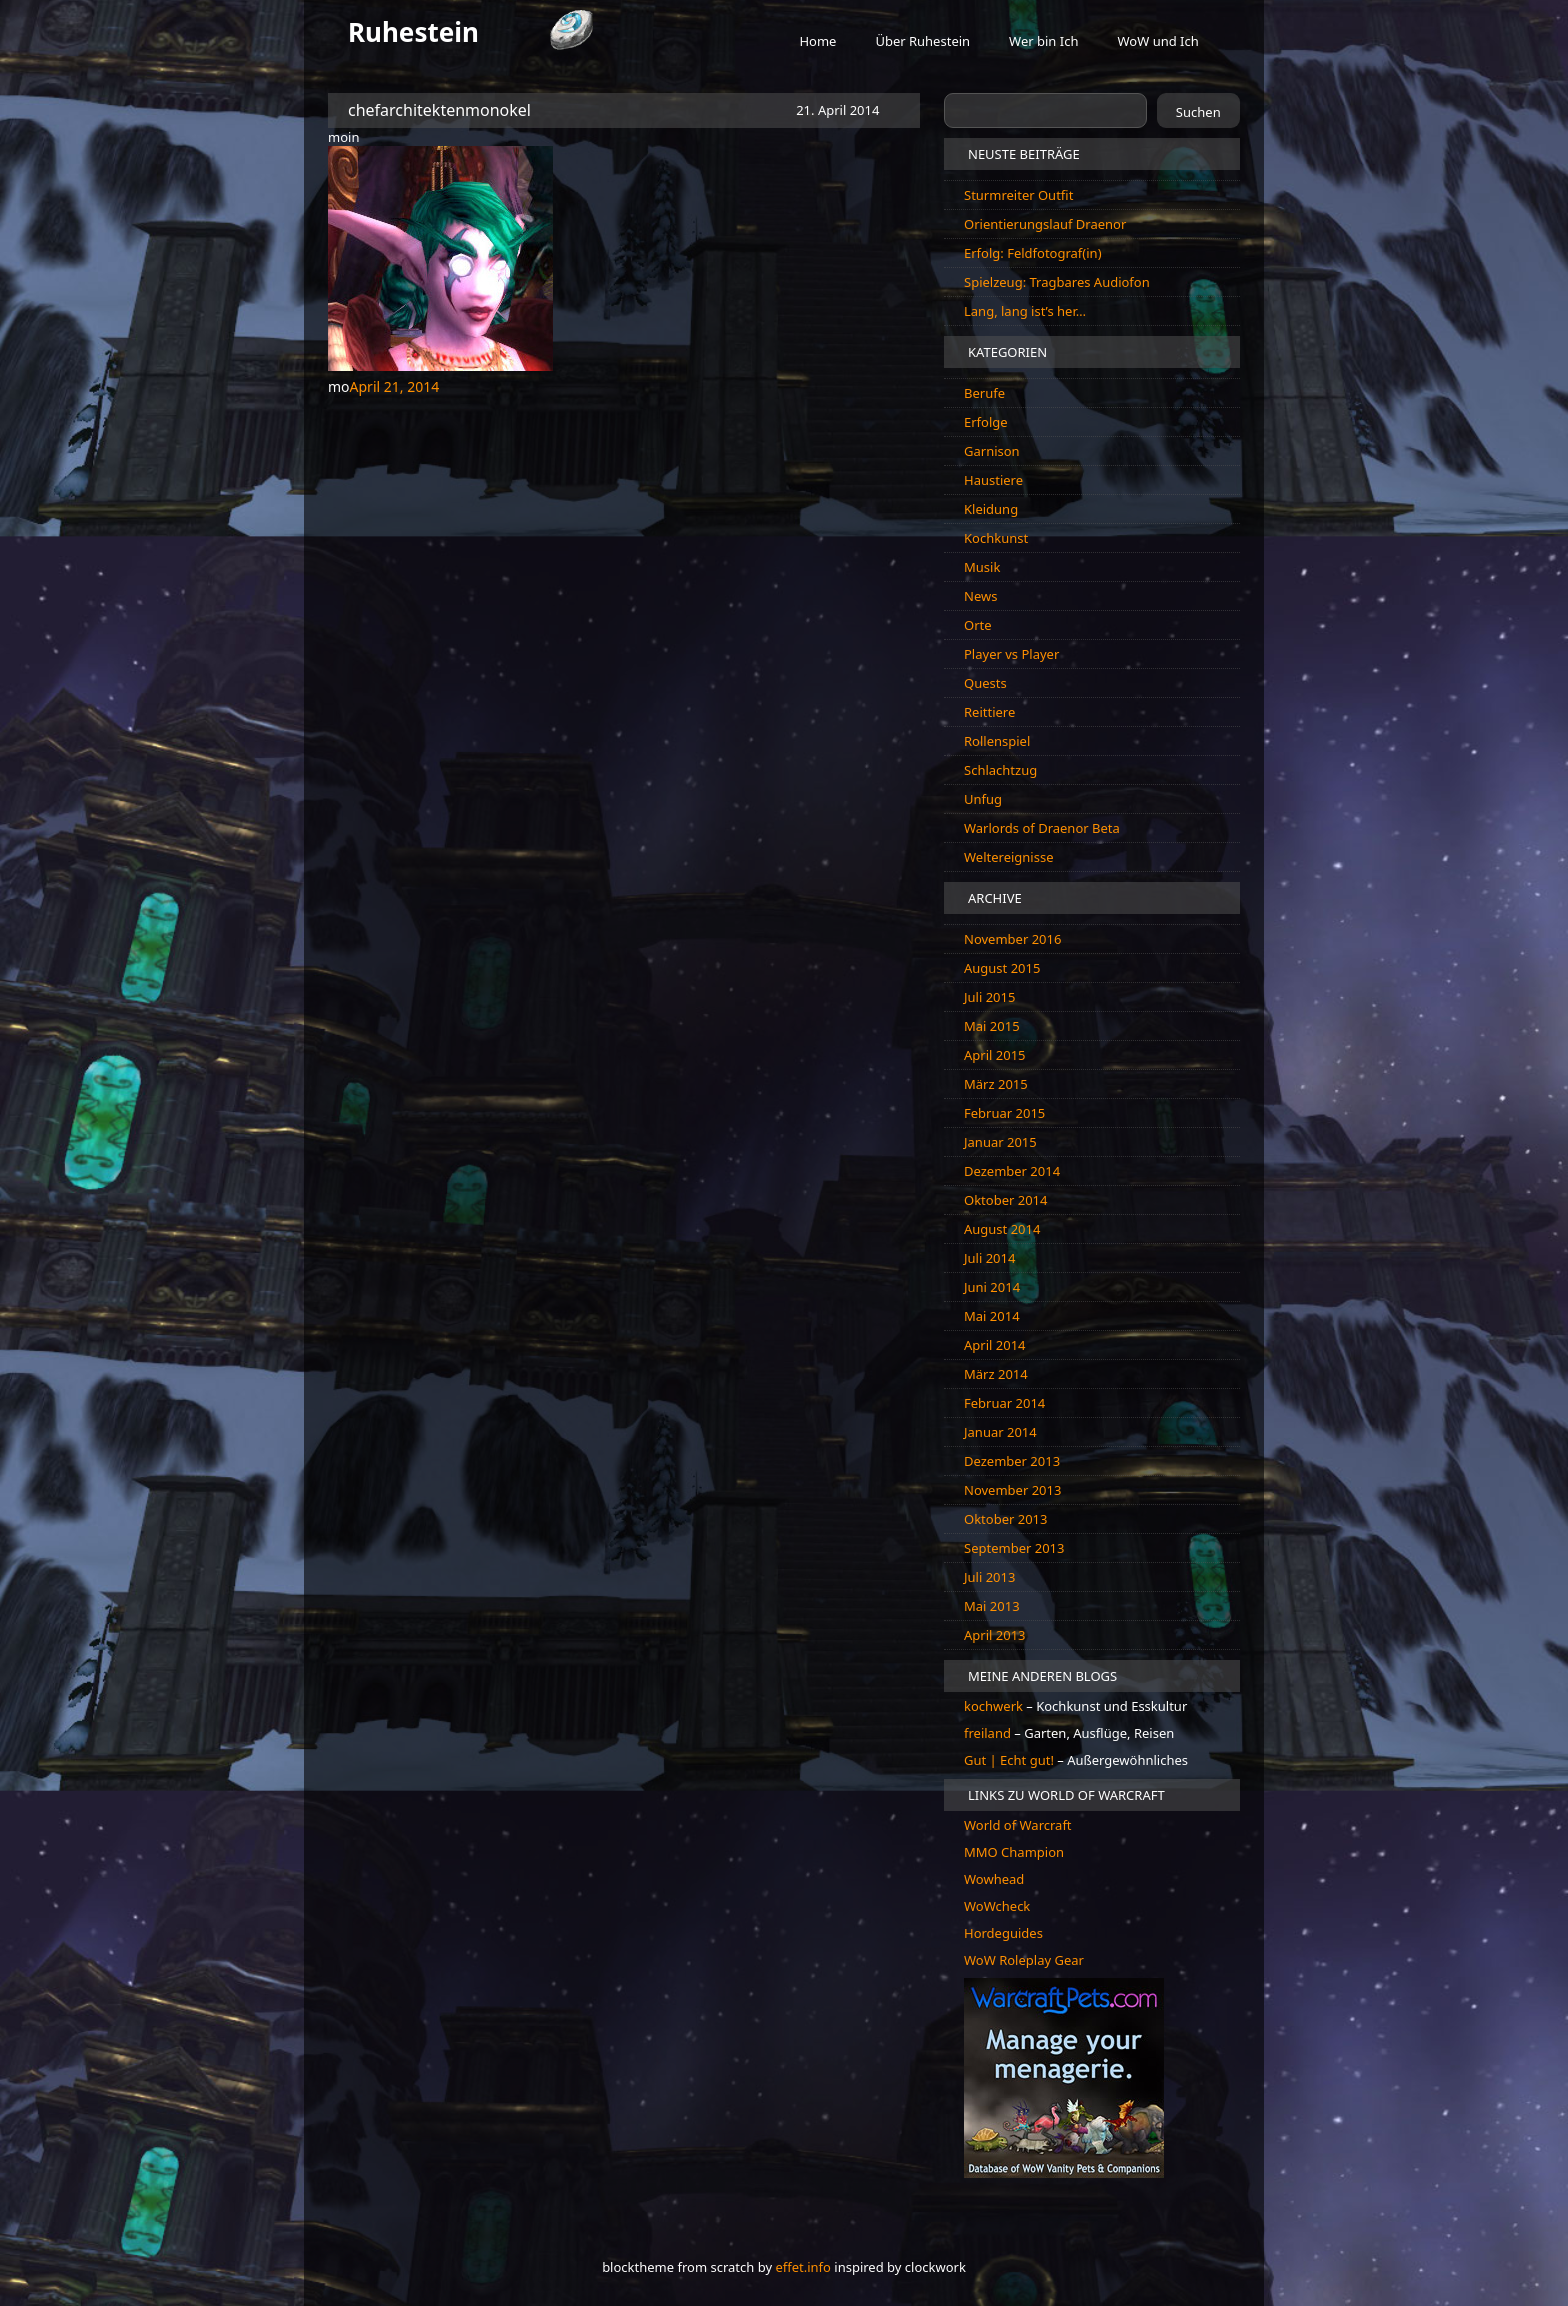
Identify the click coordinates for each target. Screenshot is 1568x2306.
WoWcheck (997, 1906)
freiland (989, 1733)
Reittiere (989, 712)
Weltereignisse (1009, 857)
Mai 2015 (992, 1026)
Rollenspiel (997, 741)
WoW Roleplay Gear (1024, 1960)
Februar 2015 (1004, 1113)
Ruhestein (413, 32)
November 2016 (1012, 939)
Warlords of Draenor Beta (1042, 828)
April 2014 (995, 1345)
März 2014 (996, 1374)
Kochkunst (996, 538)
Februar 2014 (1004, 1403)
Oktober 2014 (1005, 1200)
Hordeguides (1003, 1933)
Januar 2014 (1000, 1432)
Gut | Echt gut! (1009, 1760)
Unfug (983, 799)
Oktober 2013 (1005, 1519)
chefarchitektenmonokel (439, 110)
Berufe (984, 393)
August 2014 (1002, 1229)
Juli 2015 (989, 997)
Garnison (992, 451)
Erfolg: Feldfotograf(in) (1033, 253)
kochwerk (995, 1706)
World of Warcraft (1018, 1825)
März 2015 (996, 1084)
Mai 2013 (992, 1606)
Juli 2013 (989, 1577)
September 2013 (1014, 1548)
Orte (978, 625)
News (980, 596)
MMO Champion (1014, 1852)
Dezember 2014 (1012, 1171)
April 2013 (995, 1635)
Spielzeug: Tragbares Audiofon (1057, 282)
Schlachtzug (1000, 770)
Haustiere (993, 480)
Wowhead (994, 1879)
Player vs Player (1011, 654)
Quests (985, 683)
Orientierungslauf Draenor (1045, 224)
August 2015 (1002, 968)
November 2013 (1012, 1490)
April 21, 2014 (395, 386)
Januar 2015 (1000, 1142)
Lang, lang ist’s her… (1025, 311)
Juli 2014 (989, 1258)
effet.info (803, 2267)
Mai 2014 (992, 1316)
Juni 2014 (992, 1287)
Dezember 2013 (1012, 1461)
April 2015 (995, 1055)
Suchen (1198, 112)
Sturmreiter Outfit (1018, 195)
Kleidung (991, 509)
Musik (982, 567)
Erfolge (986, 422)
